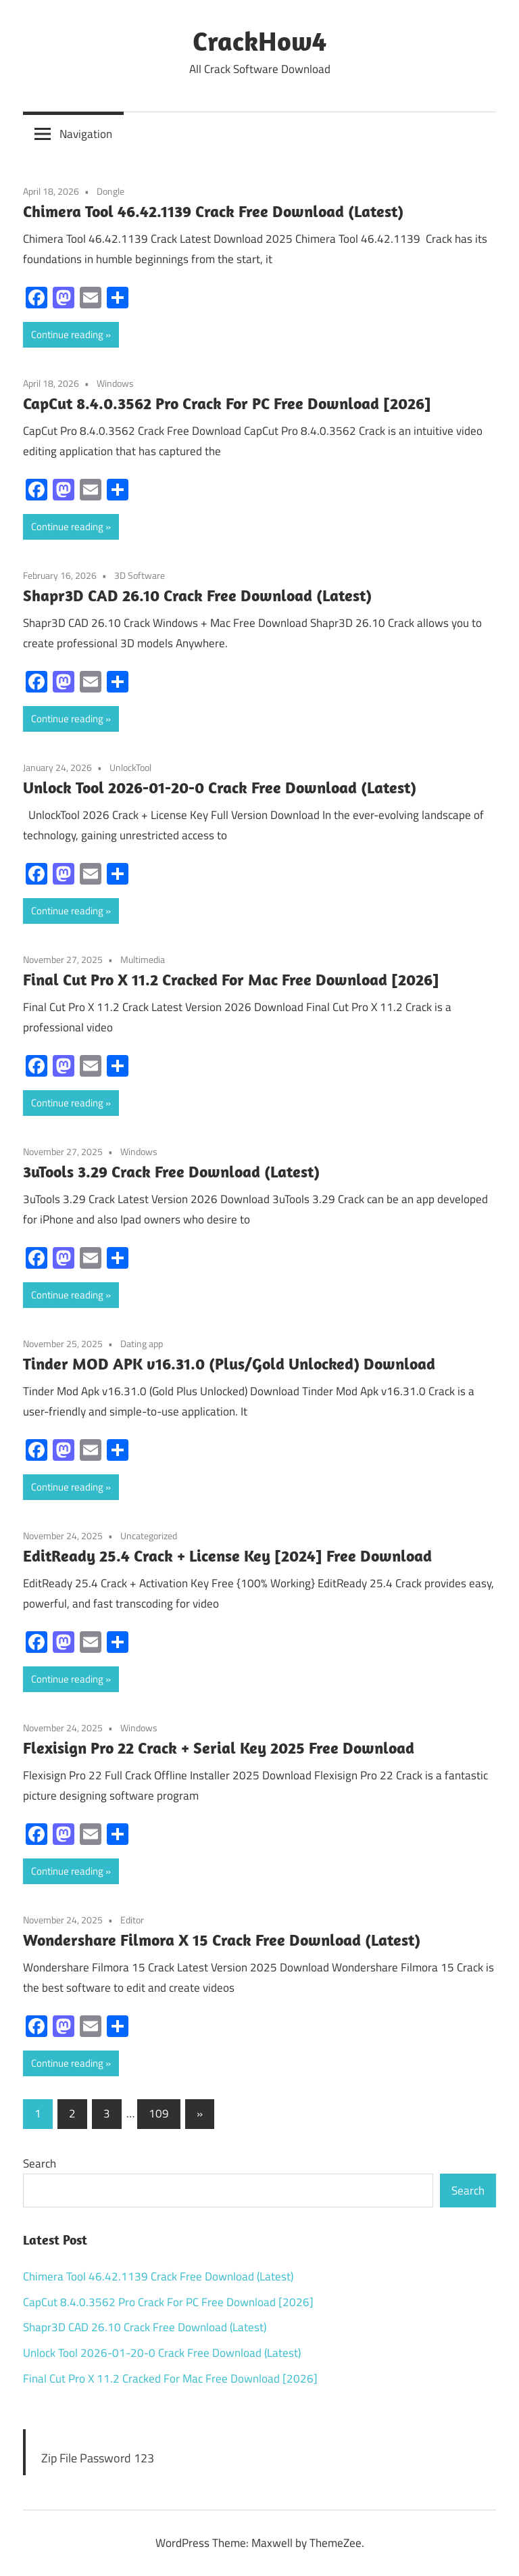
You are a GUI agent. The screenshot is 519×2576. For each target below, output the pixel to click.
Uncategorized (148, 1535)
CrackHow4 (259, 40)
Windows (115, 383)
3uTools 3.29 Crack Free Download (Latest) (171, 1171)
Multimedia (142, 959)
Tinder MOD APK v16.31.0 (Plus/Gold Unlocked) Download (229, 1363)
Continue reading (67, 334)
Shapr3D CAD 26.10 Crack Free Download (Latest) (197, 595)
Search (39, 2163)
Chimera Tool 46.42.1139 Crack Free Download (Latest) (213, 211)
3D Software (139, 575)
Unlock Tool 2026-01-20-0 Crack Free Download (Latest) (219, 787)
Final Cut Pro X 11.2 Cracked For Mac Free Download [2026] (231, 979)
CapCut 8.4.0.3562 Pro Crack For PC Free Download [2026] (227, 403)
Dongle (110, 191)
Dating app (141, 1343)
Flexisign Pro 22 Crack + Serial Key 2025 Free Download (218, 1747)
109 (159, 2113)
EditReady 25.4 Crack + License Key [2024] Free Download (227, 1555)
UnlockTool (130, 767)
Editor (132, 1920)
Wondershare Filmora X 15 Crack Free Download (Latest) (221, 1939)
